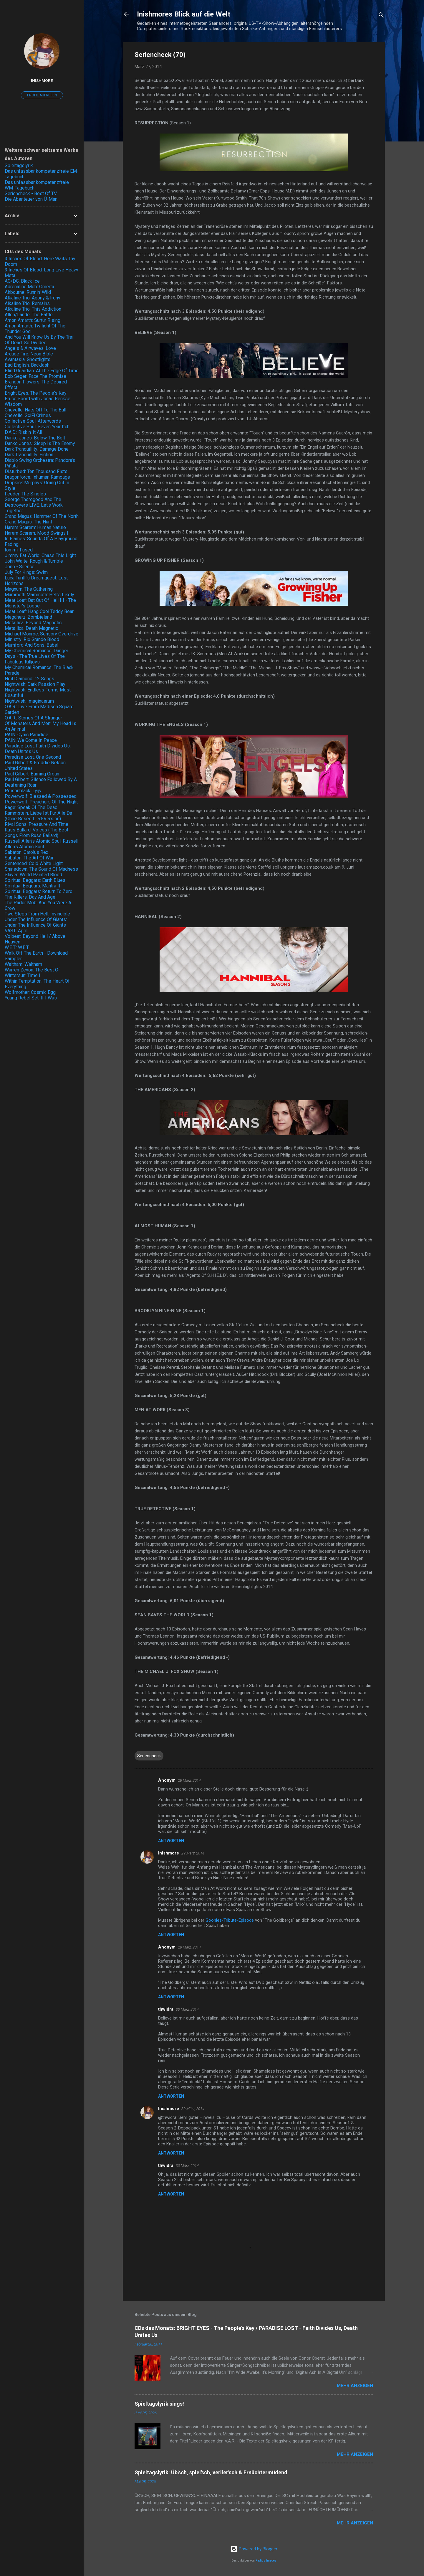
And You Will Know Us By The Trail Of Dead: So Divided (39, 339)
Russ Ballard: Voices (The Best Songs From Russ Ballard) (36, 832)
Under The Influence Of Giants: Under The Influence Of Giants (36, 922)
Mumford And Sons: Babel (31, 645)
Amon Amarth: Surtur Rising (32, 320)
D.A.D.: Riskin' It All (23, 432)
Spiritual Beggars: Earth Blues (35, 880)
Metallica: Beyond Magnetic (33, 622)
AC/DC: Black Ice (22, 281)
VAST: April (16, 930)
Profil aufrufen (42, 95)
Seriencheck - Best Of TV (31, 193)
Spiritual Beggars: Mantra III (33, 886)
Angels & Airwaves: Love (30, 348)
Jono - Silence (19, 566)
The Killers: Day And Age (30, 897)
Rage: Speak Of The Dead (31, 807)
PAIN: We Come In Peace (31, 740)
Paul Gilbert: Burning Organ (32, 774)
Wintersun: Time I (22, 975)
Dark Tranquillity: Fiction (29, 454)
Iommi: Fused (19, 550)
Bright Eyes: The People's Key (36, 393)
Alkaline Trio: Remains (27, 303)
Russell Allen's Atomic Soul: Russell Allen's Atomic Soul (41, 843)
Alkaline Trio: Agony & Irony (32, 298)
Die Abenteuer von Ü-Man (31, 199)
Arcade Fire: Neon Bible (29, 354)
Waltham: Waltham (23, 964)
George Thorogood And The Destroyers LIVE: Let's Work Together (34, 505)
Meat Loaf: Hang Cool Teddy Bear (39, 611)
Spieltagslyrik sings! (159, 2404)
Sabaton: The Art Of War (29, 858)
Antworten (171, 1840)
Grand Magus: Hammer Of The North (42, 516)
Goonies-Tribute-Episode (230, 1920)
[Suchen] (381, 16)
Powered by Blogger (254, 2549)
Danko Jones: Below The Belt (35, 438)
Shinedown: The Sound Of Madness (41, 869)
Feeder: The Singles (25, 494)
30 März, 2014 (187, 2009)
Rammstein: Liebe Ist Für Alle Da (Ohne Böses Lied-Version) (38, 815)
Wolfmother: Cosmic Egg (30, 992)
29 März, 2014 (192, 1853)
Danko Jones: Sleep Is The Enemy (40, 443)
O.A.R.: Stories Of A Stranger (33, 718)
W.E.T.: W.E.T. (17, 947)
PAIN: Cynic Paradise (26, 734)
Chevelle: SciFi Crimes (28, 415)
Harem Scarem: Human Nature (35, 527)
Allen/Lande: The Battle (29, 314)
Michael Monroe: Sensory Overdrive (41, 634)
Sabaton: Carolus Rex (26, 852)
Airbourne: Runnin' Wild (28, 292)
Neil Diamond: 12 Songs (29, 678)
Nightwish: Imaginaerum (29, 701)
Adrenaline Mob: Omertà (29, 286)
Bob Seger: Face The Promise (35, 376)
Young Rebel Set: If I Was (31, 998)
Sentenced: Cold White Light (34, 863)
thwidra (165, 2009)
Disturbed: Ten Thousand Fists (36, 471)
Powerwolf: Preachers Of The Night (41, 802)
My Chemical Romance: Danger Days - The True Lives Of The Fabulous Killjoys (36, 656)
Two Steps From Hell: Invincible (37, 914)
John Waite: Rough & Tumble (34, 561)
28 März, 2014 (189, 1780)
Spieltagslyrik (19, 165)
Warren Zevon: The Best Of (32, 970)
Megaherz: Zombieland (28, 617)
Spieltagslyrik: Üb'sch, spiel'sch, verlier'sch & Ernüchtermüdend (211, 2472)
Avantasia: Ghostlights (27, 359)
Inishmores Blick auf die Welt (183, 14)
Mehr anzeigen (355, 2385)
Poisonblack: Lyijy (23, 790)
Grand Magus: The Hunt (28, 522)
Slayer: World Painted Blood (33, 874)
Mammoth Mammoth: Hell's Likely (39, 594)
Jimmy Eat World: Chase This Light (40, 555)
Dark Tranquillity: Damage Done (37, 449)
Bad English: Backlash (27, 365)
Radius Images (266, 2560)
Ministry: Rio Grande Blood (32, 639)
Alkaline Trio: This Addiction (33, 309)
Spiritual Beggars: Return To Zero (38, 891)
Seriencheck (149, 1755)
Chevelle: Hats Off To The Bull (35, 410)
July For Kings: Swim (26, 572)
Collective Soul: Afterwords (33, 421)
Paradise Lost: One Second (33, 757)
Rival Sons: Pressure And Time (36, 824)
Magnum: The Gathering (29, 589)
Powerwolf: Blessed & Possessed (41, 796)
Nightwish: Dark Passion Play (35, 684)
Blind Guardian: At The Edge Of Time (42, 370)
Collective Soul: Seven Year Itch (37, 426)
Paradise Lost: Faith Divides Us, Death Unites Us (38, 748)
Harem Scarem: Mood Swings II (37, 533)
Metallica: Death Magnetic (31, 628)
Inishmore (168, 1853)
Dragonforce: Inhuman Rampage (37, 477)
